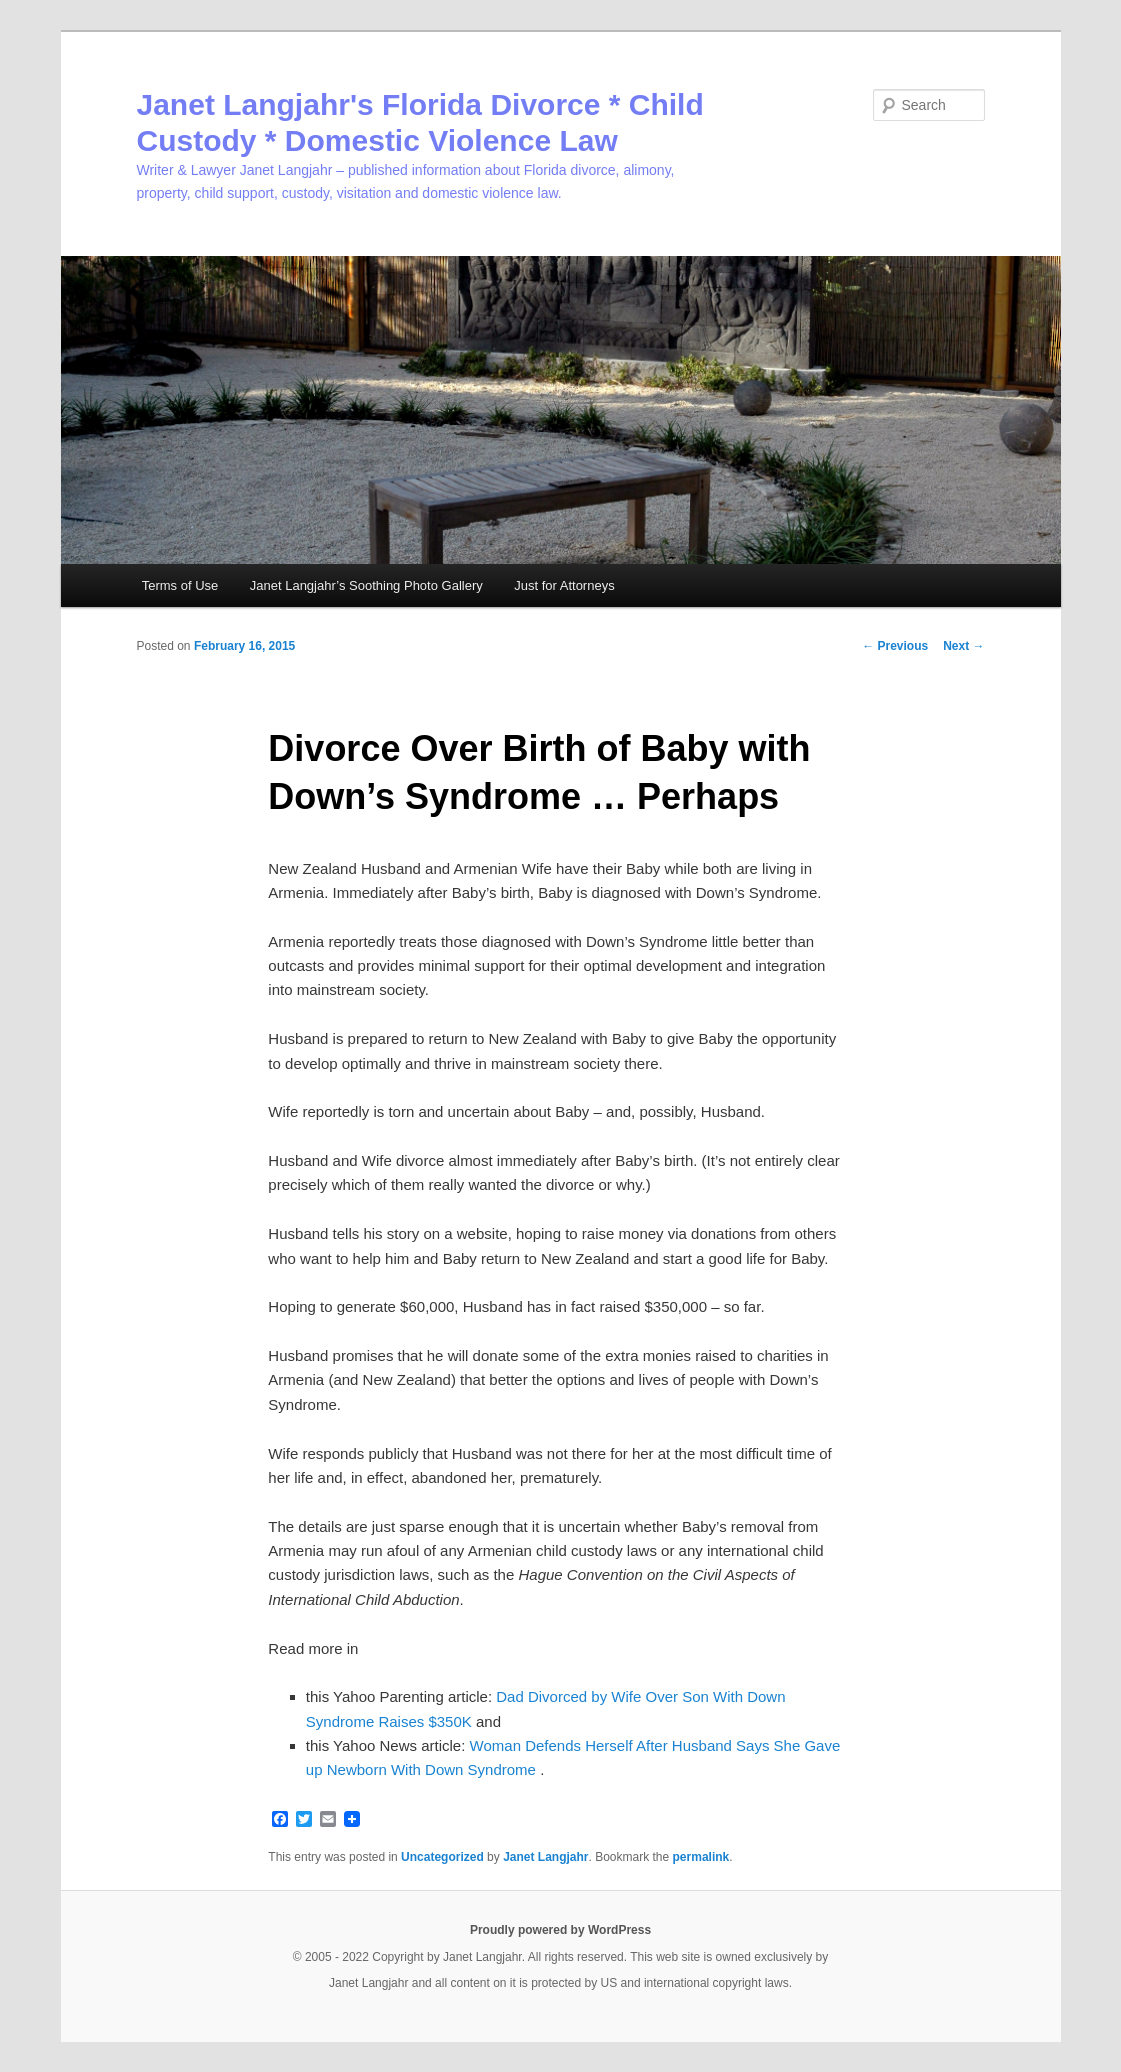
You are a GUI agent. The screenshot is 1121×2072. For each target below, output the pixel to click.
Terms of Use (180, 585)
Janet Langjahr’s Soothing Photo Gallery (366, 585)
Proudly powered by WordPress (560, 1930)
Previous (895, 646)
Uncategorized (442, 1857)
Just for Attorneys (564, 585)
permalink (701, 1857)
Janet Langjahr (545, 1857)
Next (963, 646)
